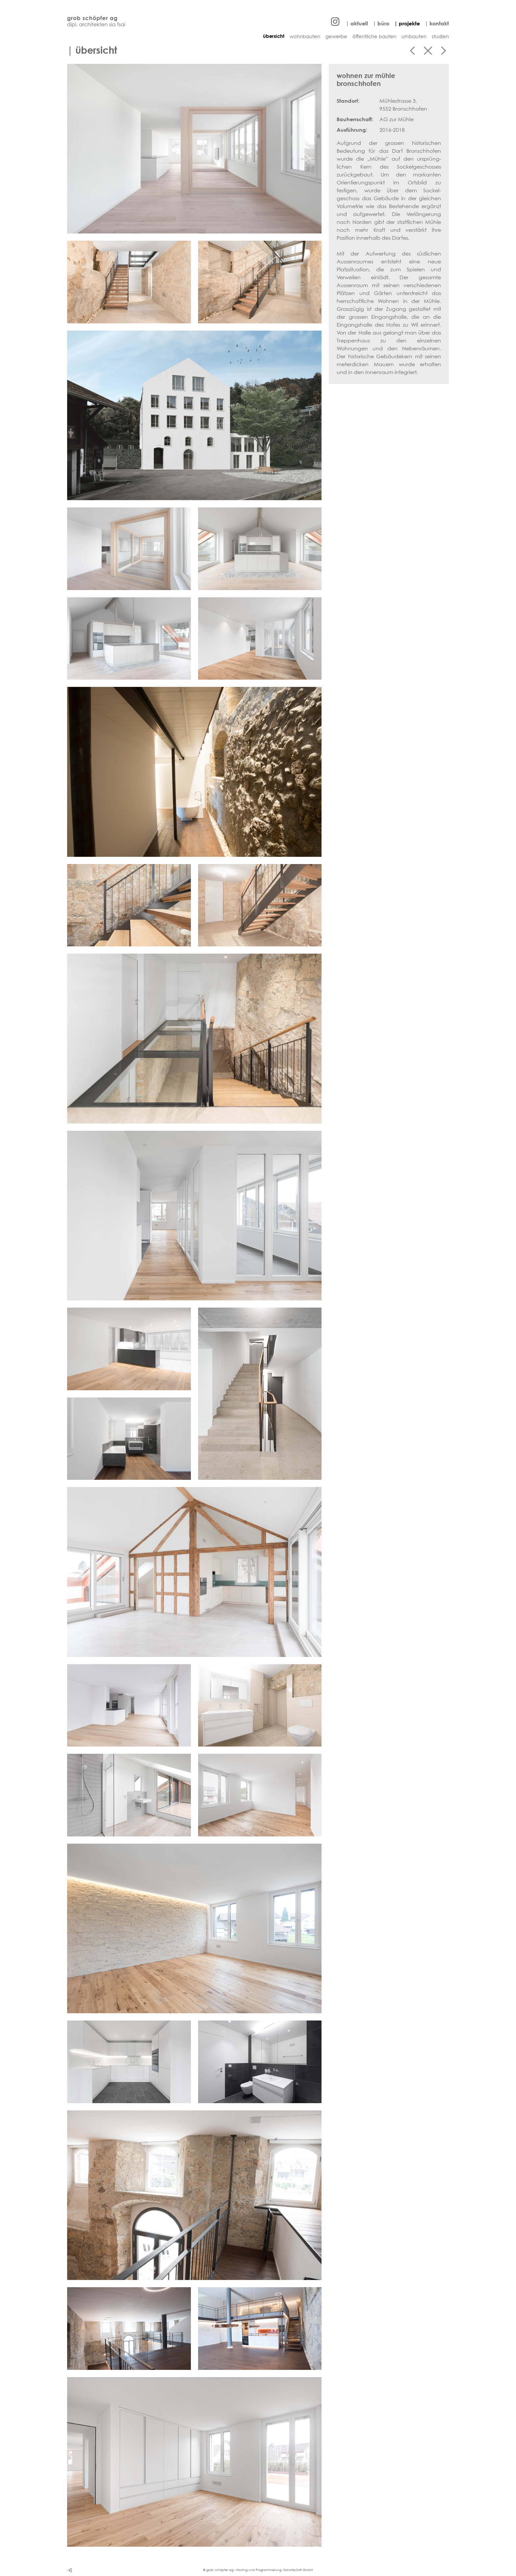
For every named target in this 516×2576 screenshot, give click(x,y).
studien (440, 36)
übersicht (273, 36)
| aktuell (357, 23)
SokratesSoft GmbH (298, 2570)
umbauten (413, 36)
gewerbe (336, 36)
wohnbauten (305, 36)
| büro (381, 23)
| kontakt (437, 23)
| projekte (407, 23)
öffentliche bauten (374, 36)
